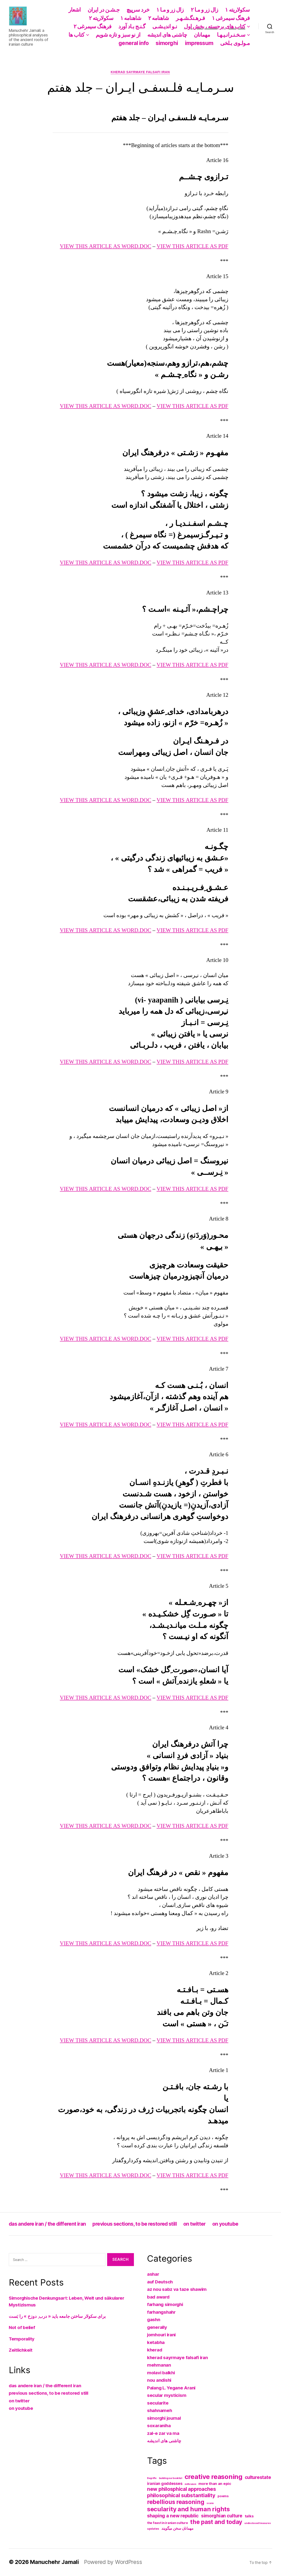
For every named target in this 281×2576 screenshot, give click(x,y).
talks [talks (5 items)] (249, 2516)
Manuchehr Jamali (54, 2562)
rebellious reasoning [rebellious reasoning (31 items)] (175, 2502)
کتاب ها (76, 34)
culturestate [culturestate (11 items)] (258, 2477)
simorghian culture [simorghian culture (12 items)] (221, 2516)
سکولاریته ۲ (101, 18)
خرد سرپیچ (137, 9)
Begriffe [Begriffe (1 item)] (152, 2478)
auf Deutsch (160, 2282)
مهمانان (202, 34)
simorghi (167, 43)
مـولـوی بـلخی (235, 43)
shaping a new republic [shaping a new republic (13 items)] (173, 2516)
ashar (153, 2274)
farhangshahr (162, 2312)
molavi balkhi (161, 2373)
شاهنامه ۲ (158, 18)
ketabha (156, 2342)
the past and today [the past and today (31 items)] (216, 2522)
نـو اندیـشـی (164, 26)
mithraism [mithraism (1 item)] (190, 2484)
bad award (158, 2297)
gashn (154, 2320)
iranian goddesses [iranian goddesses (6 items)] (164, 2483)
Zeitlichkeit (21, 2350)
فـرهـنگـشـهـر (190, 18)
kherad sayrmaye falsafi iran (140, 72)
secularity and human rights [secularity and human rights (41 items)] (188, 2509)
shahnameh (160, 2411)
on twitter (208, 2224)
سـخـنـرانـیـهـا (231, 34)
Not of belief (22, 2328)
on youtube (240, 2224)
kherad (155, 2350)
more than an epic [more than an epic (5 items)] (214, 2484)
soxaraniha (159, 2426)
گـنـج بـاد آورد (131, 26)
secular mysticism (167, 2395)
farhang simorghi (166, 2305)
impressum (199, 43)
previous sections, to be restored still (143, 2224)
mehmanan (159, 2365)
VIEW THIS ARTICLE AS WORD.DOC (105, 246)
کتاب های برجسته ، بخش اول (214, 26)
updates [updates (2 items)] (153, 2529)
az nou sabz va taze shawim (177, 2289)
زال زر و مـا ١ (170, 9)
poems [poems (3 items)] (223, 2496)
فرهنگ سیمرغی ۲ (92, 26)
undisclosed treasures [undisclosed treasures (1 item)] (257, 2523)
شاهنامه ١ (130, 18)
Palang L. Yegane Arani (172, 2388)
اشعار (74, 9)
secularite (158, 2403)
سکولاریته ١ (237, 9)
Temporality (22, 2339)
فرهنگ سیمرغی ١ (231, 18)
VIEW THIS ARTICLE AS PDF (192, 246)
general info (134, 43)
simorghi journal (165, 2418)
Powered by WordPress (113, 2562)
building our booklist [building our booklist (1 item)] (170, 2478)
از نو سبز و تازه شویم (118, 34)
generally (157, 2327)
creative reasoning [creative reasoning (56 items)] (213, 2477)
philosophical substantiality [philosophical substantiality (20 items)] (181, 2495)
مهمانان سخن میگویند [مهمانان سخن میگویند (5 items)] (177, 2528)
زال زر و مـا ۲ (204, 9)
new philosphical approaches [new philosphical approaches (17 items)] (181, 2489)
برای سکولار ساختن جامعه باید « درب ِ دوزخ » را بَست (59, 2316)
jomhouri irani (162, 2335)
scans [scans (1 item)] (210, 2503)
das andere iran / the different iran (50, 2224)
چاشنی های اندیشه (167, 34)
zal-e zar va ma (163, 2433)
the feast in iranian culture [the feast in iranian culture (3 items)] (167, 2523)
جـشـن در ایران (103, 9)
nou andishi (159, 2380)
